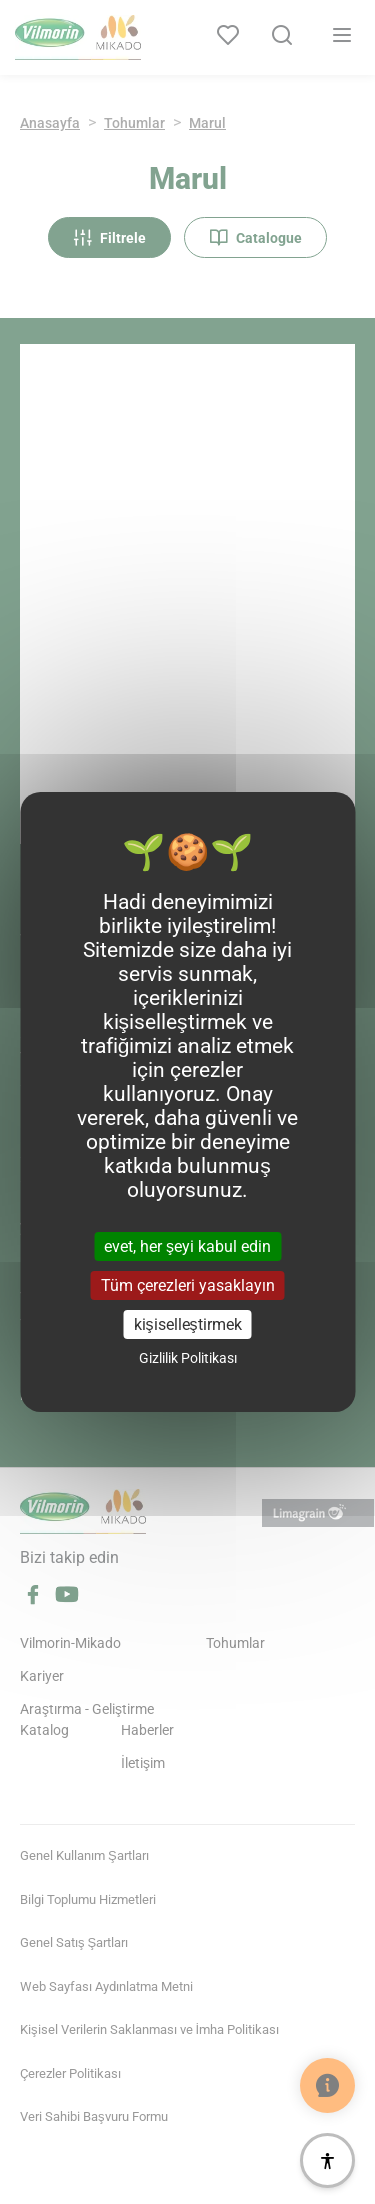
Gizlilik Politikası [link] (188, 1358)
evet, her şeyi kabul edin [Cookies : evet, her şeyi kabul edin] (187, 1245)
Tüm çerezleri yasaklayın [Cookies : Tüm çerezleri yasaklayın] (188, 1285)
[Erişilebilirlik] (327, 2160)
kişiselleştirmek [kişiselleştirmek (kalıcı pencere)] (188, 1324)
